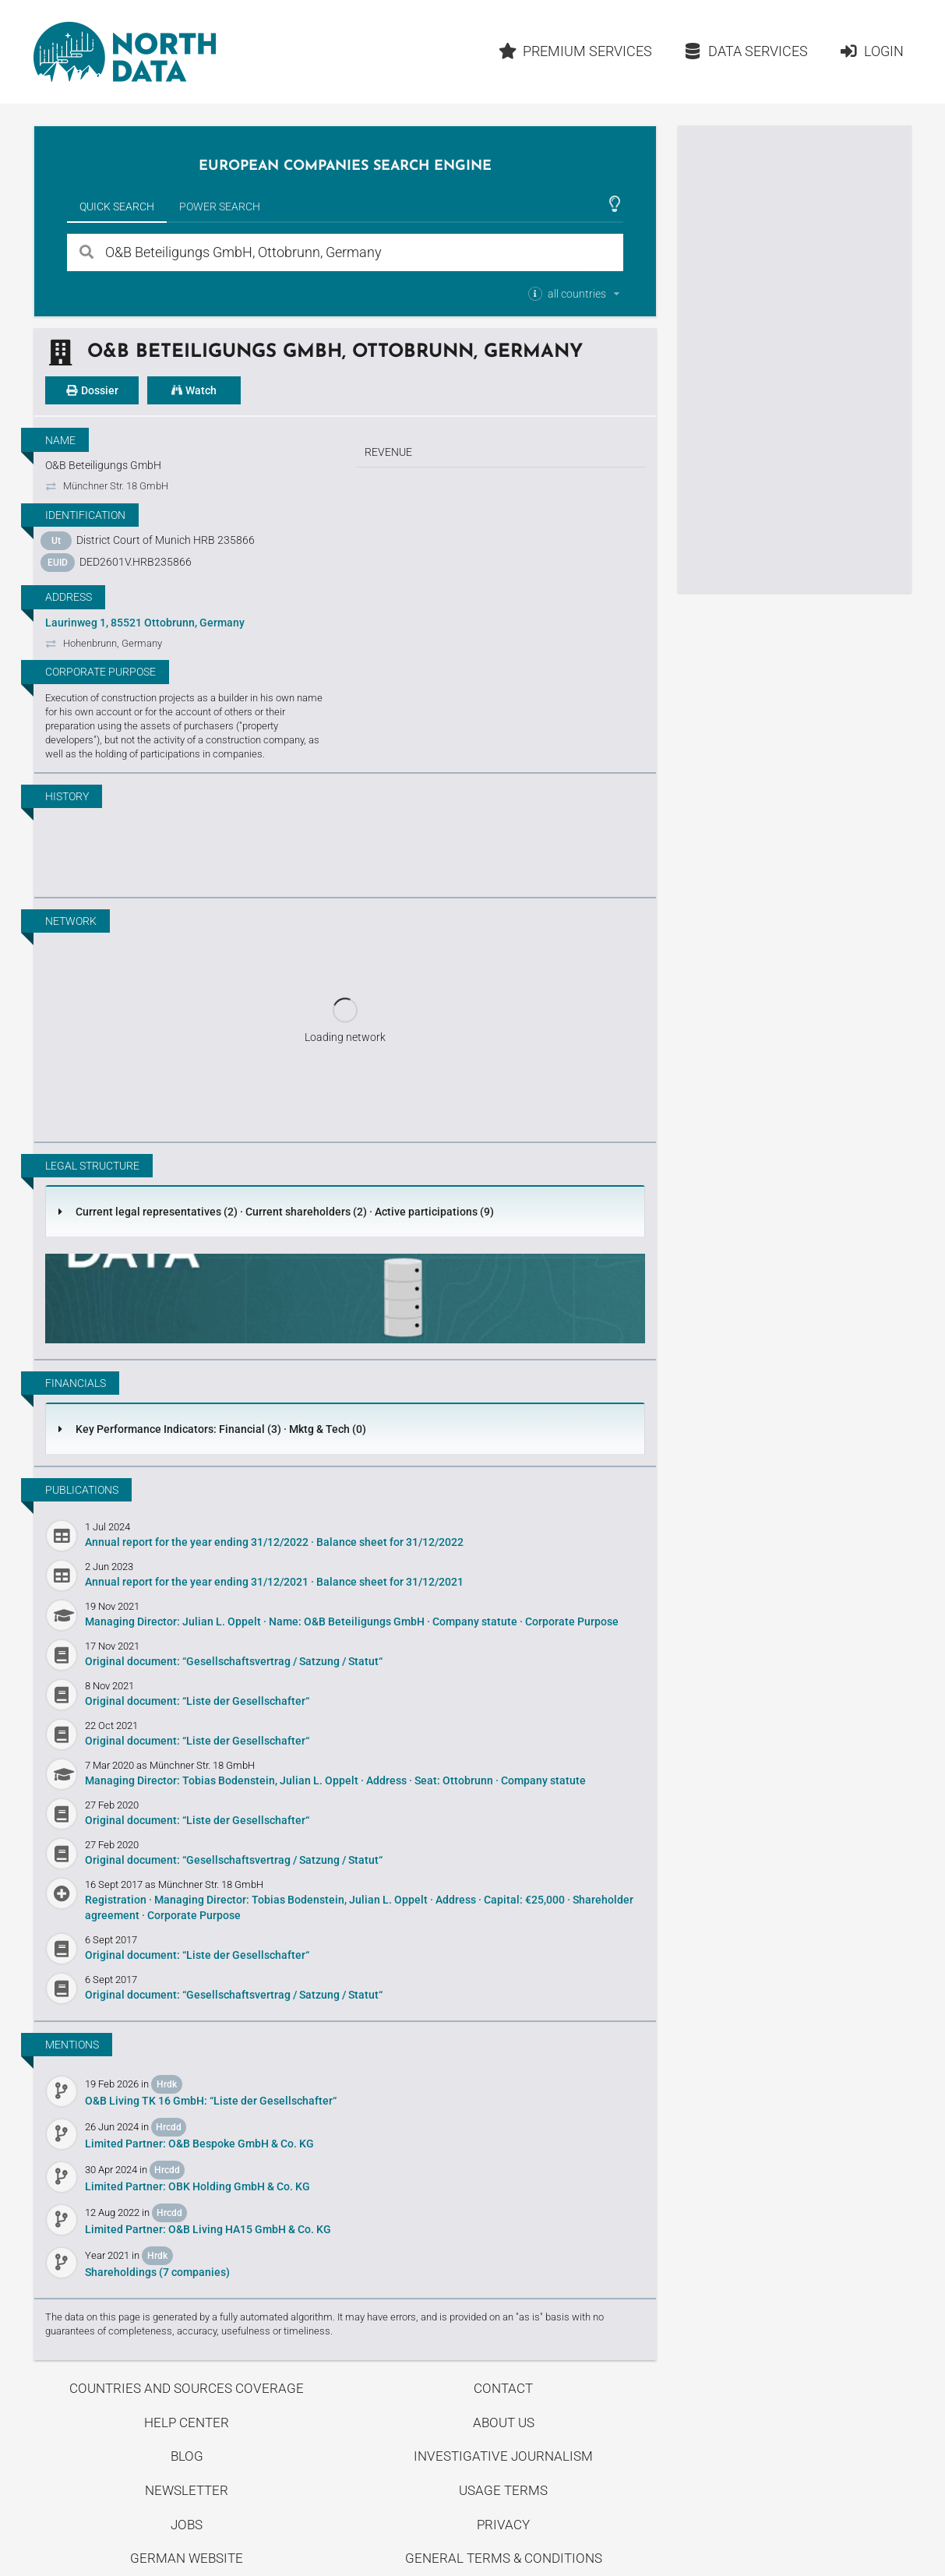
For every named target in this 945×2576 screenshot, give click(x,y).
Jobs (187, 2524)
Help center (186, 2422)
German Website (186, 2558)
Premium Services (576, 51)
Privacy (503, 2524)
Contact (503, 2388)
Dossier (91, 390)
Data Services (745, 51)
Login (871, 51)
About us (503, 2422)
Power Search (219, 206)
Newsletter (186, 2490)
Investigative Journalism (503, 2456)
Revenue (388, 452)
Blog (187, 2456)
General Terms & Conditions (503, 2558)
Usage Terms (503, 2490)
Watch (194, 390)
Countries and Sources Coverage (186, 2388)
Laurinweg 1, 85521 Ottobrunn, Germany (145, 622)
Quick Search (116, 206)
